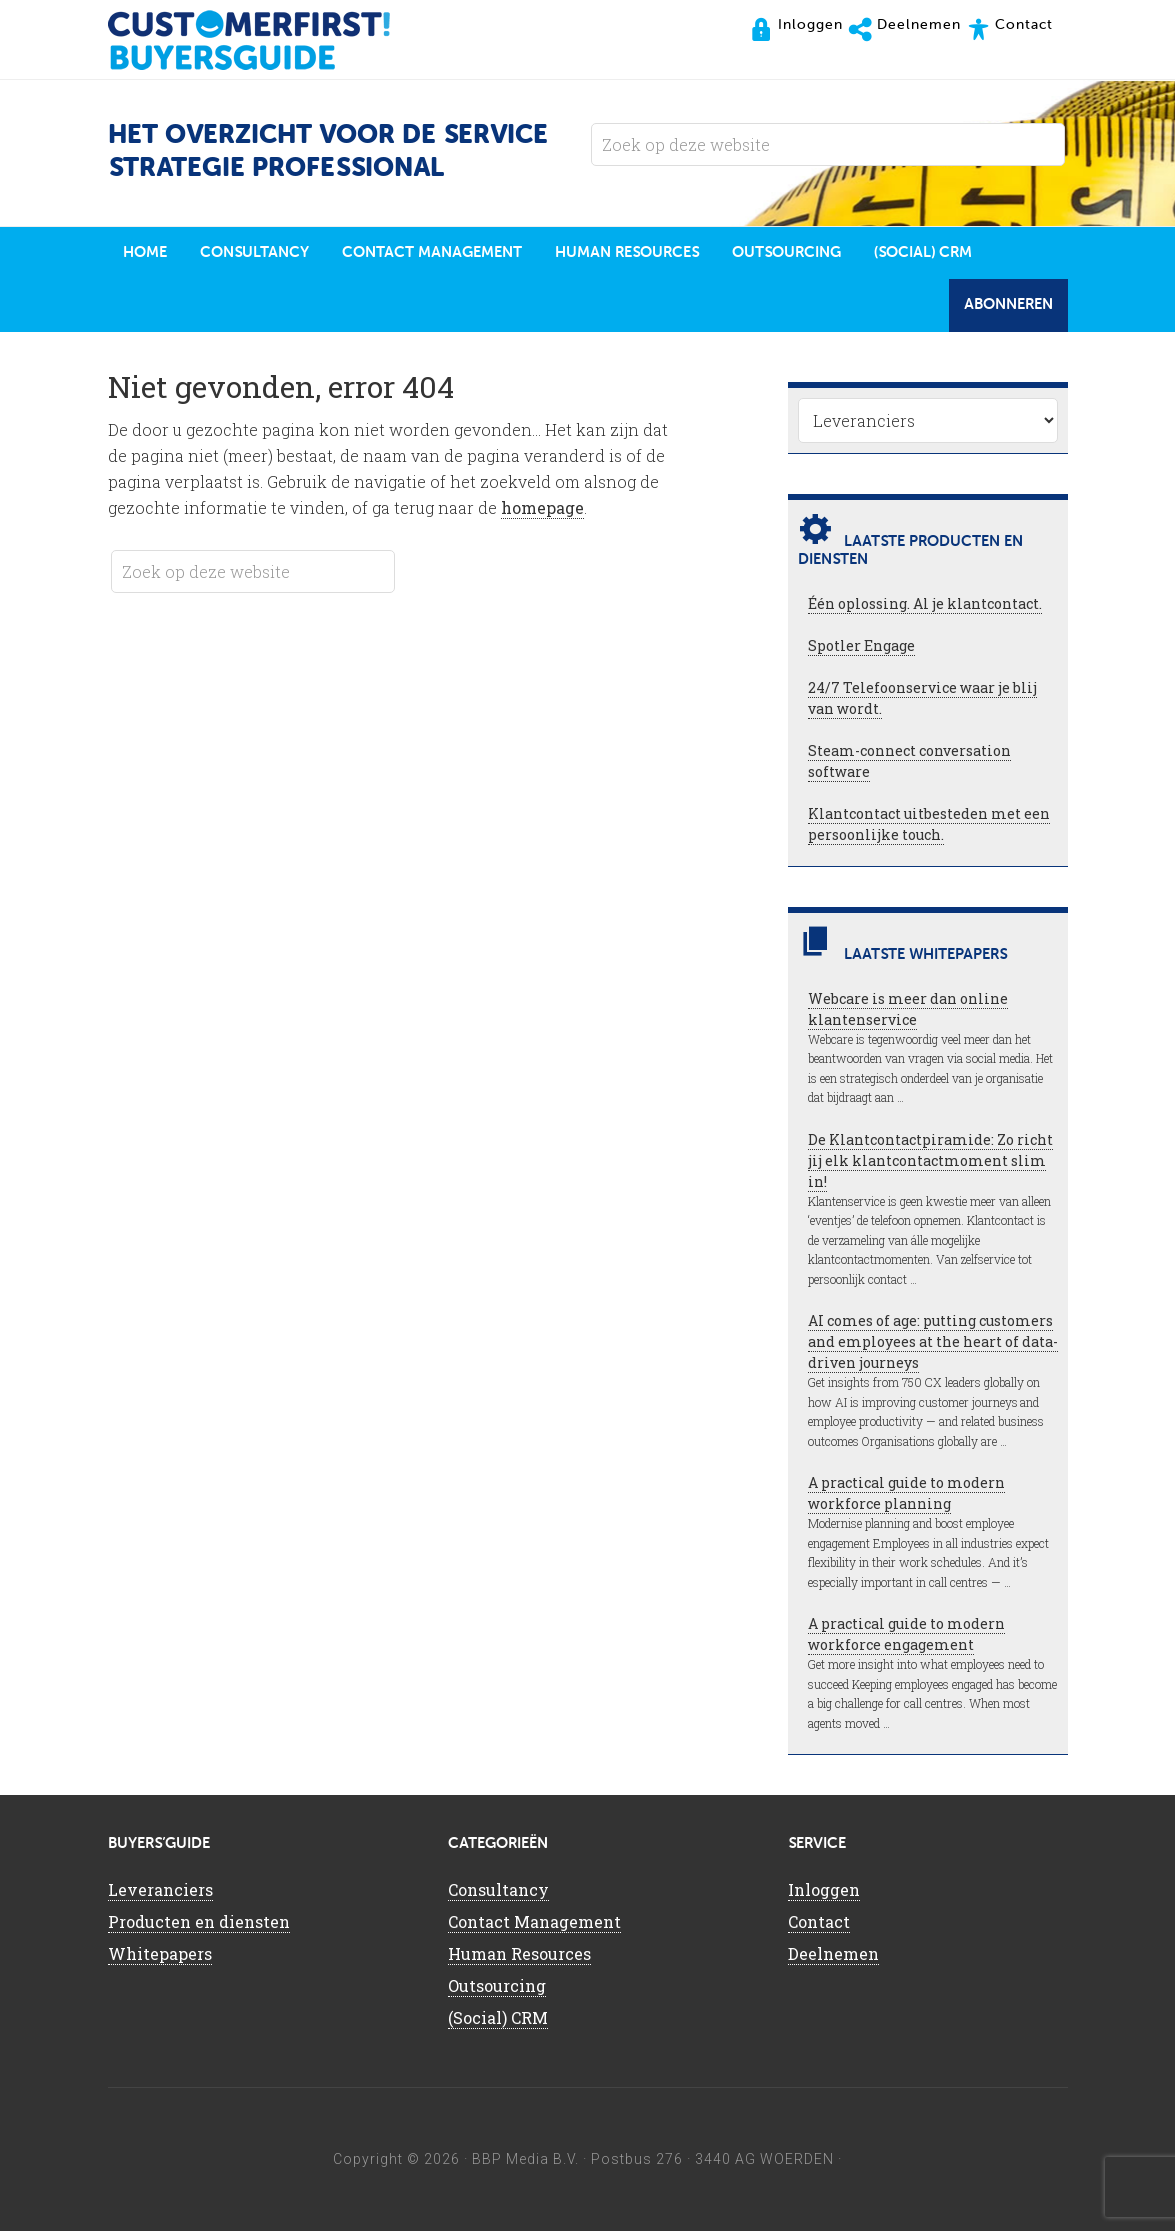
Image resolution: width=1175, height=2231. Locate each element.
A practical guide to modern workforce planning (906, 1493)
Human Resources (519, 1953)
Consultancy (498, 1889)
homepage (542, 507)
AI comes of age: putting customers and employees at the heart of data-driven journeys (933, 1341)
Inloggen (824, 1889)
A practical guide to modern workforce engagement (906, 1634)
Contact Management (534, 1921)
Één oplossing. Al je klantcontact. (925, 603)
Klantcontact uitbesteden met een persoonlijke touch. (929, 824)
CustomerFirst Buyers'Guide (268, 40)
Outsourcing (497, 1985)
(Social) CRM (498, 2017)
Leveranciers (160, 1889)
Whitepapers (160, 1953)
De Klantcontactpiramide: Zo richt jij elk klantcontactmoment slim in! (930, 1160)
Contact (819, 1921)
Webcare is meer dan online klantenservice (908, 1009)
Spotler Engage (861, 645)
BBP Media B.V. (525, 2159)
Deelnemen (833, 1953)
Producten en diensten (199, 1921)
